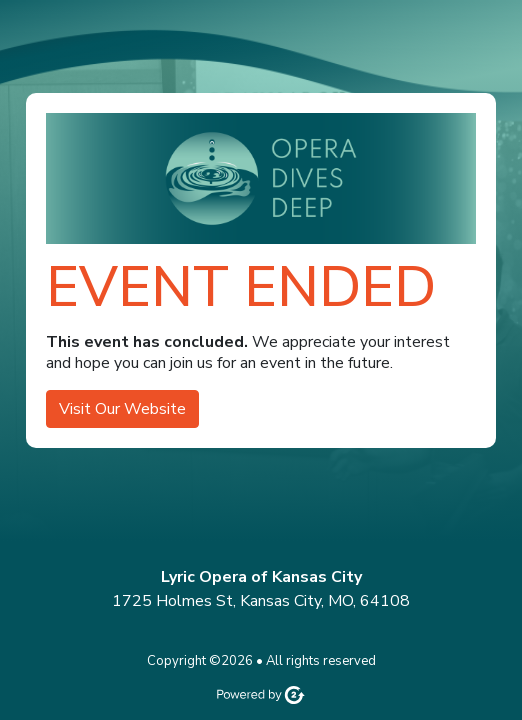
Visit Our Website (122, 409)
